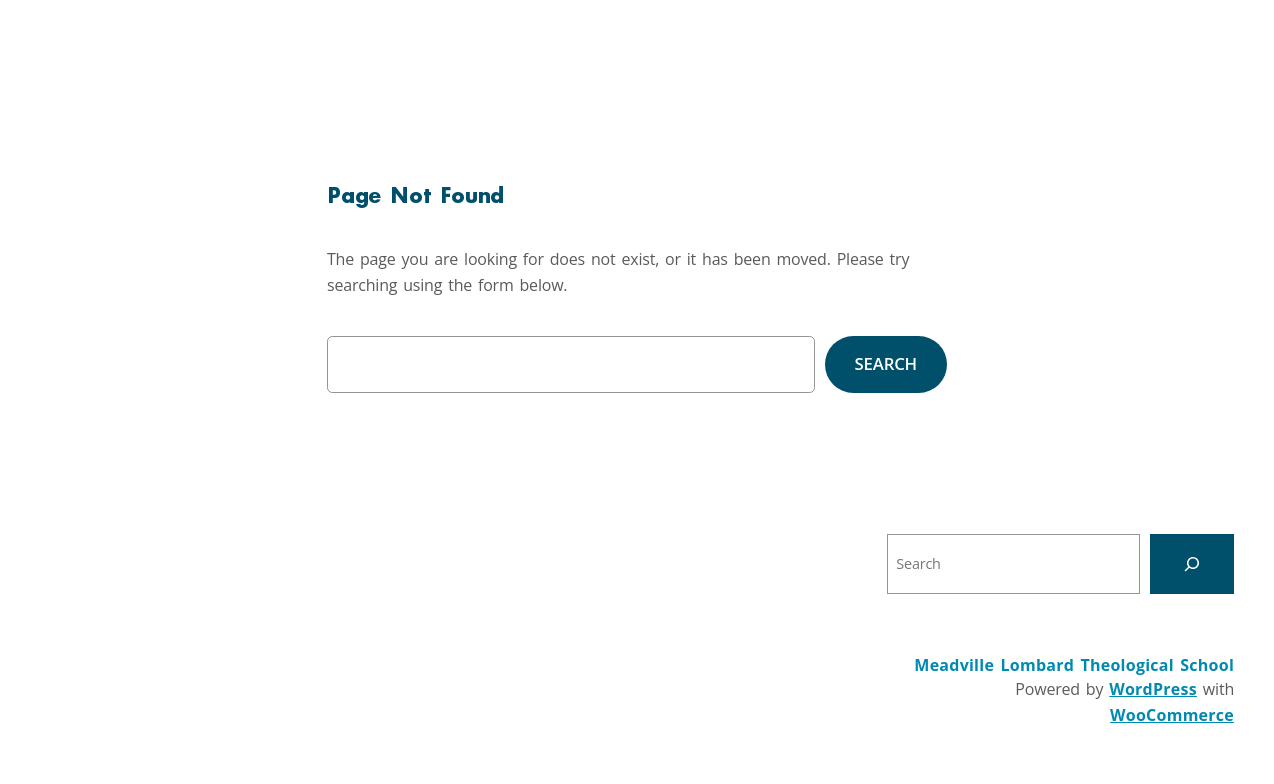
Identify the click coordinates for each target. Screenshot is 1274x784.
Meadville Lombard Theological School (1074, 665)
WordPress (1153, 689)
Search (886, 363)
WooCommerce (1172, 715)
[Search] (1192, 564)
